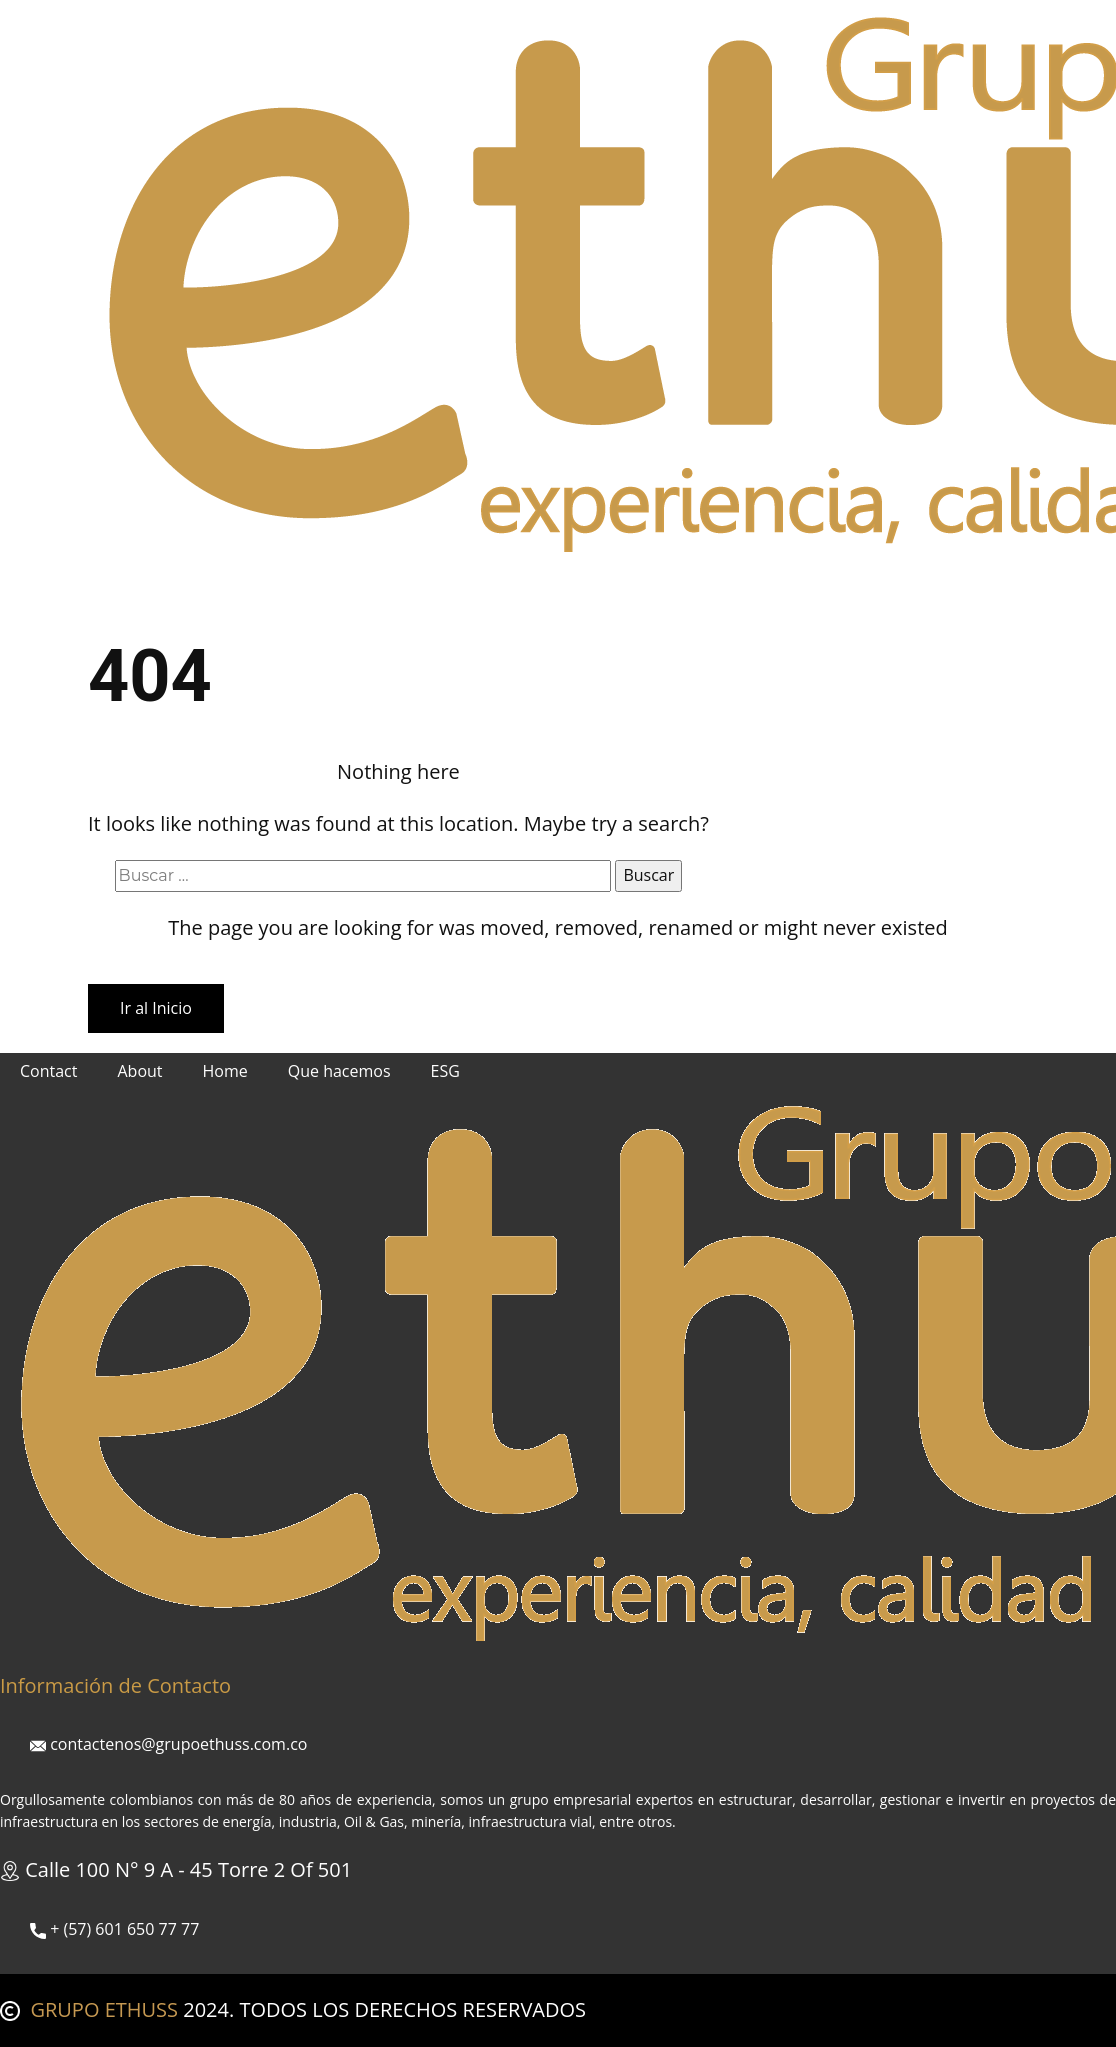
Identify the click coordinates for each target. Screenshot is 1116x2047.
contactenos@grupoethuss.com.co (168, 1744)
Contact (48, 1071)
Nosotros (222, 589)
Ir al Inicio (156, 1008)
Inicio (128, 589)
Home (225, 1071)
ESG (453, 589)
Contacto (742, 589)
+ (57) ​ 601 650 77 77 (114, 1929)
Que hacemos (347, 589)
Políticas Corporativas (588, 589)
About (139, 1071)
